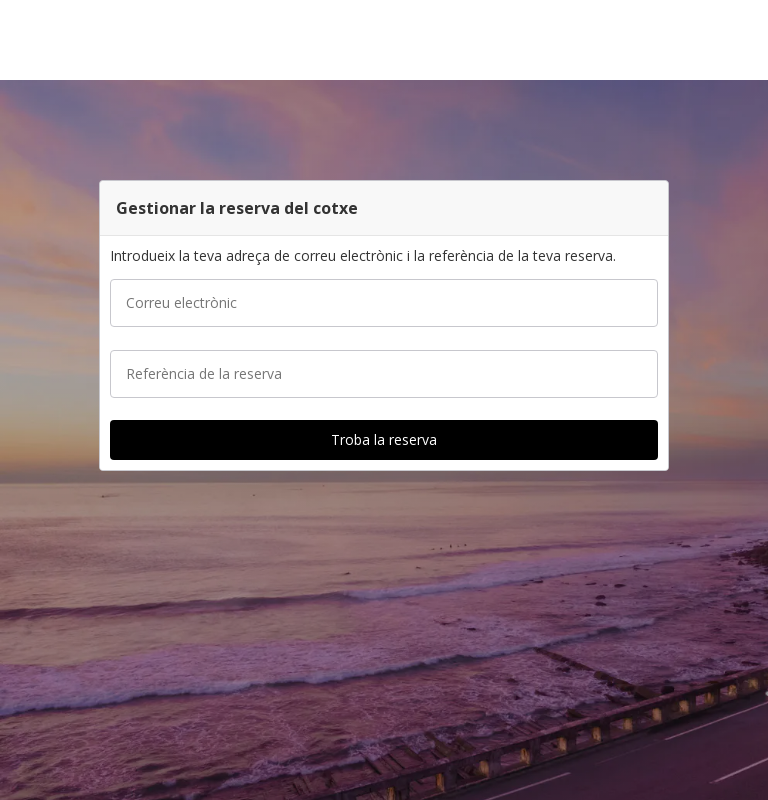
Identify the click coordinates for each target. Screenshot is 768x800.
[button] (746, 40)
